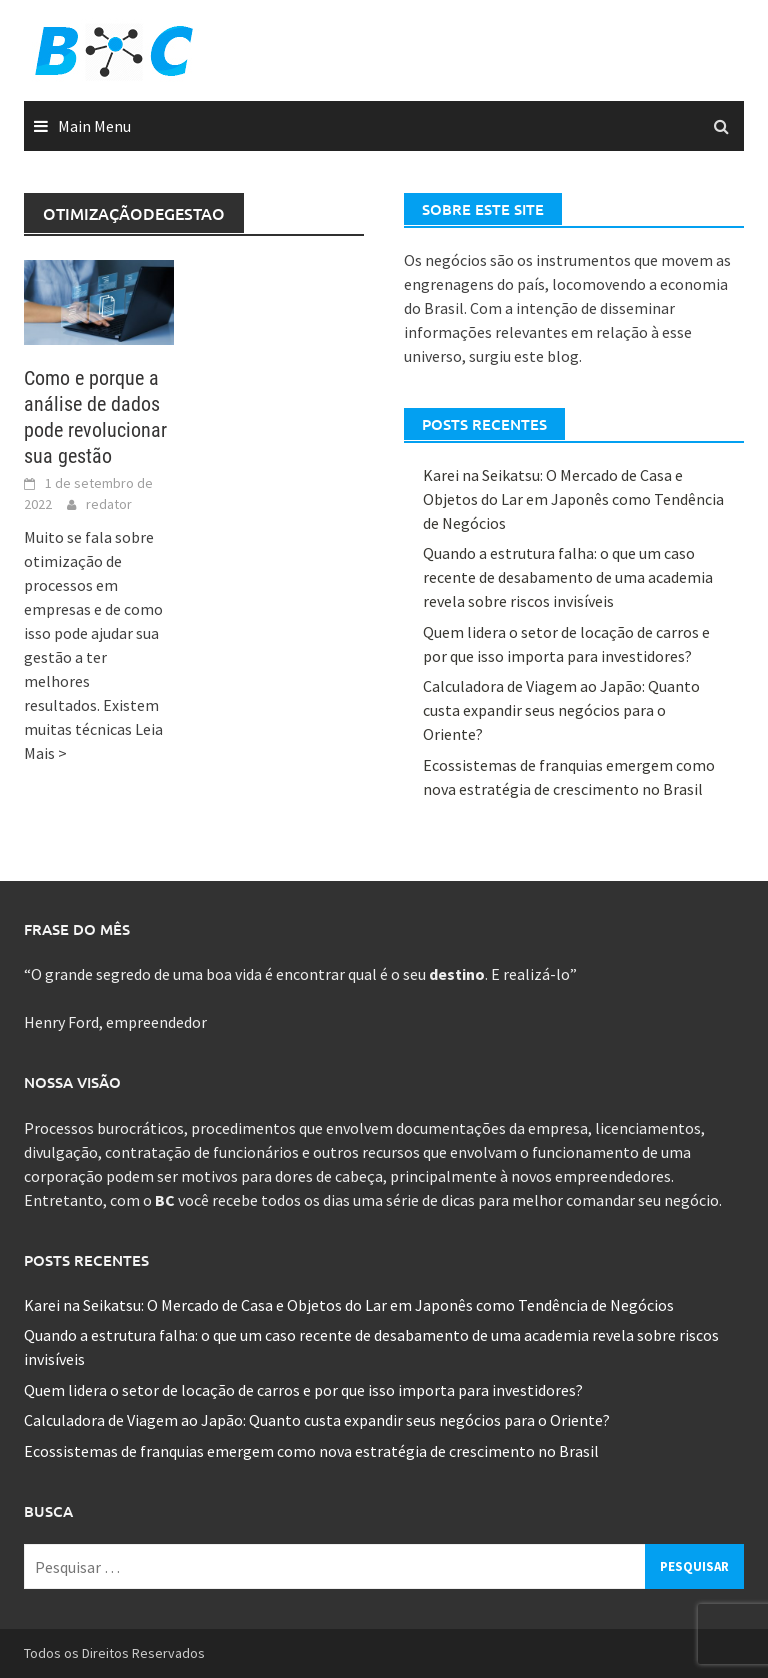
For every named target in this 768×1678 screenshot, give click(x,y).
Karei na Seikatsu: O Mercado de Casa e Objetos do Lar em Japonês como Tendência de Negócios (573, 499)
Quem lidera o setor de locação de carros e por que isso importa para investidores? (303, 1390)
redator (109, 504)
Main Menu (94, 126)
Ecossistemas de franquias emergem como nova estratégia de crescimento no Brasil (311, 1451)
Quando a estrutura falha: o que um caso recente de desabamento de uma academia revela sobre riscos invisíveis (568, 577)
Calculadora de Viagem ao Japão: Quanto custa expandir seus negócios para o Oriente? (561, 710)
